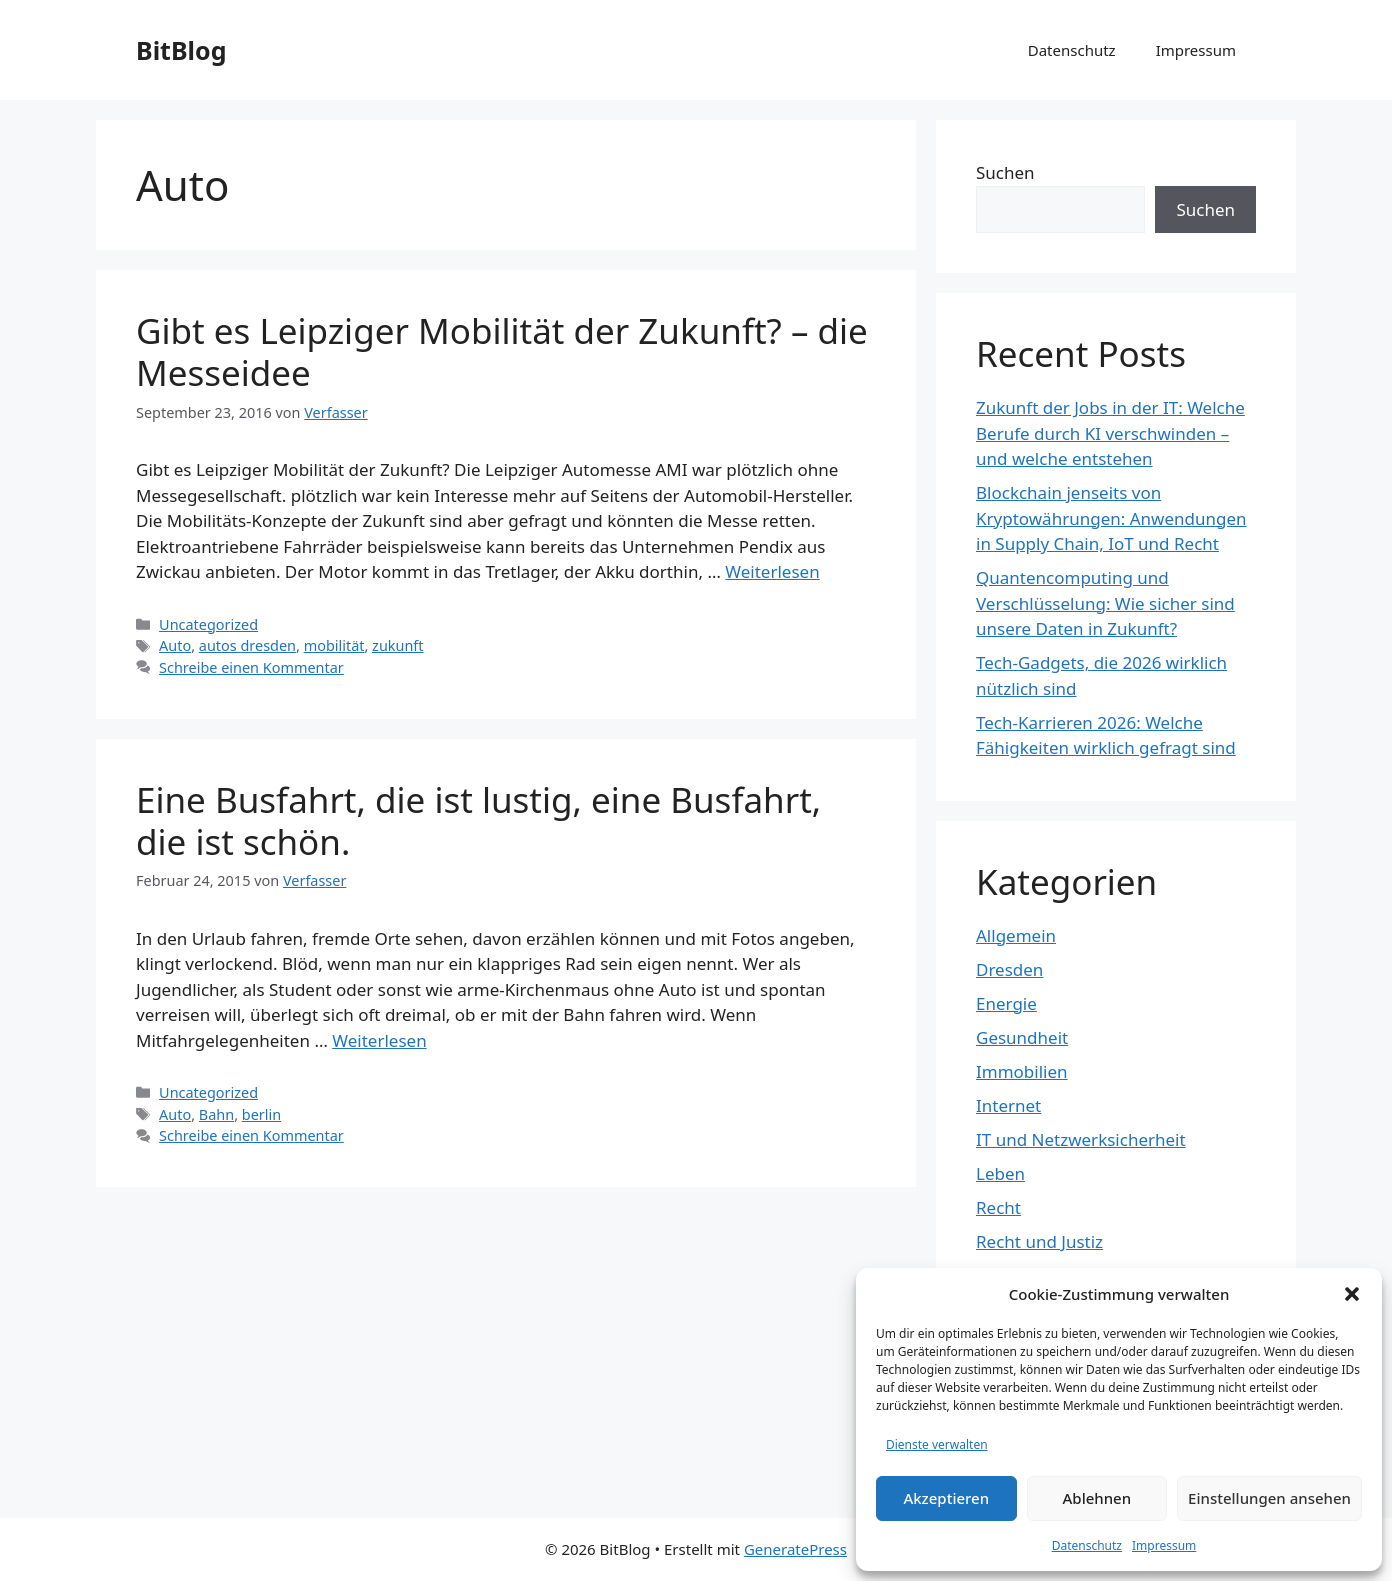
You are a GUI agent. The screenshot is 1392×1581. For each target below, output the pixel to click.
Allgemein (1016, 935)
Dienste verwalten (937, 1444)
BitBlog (181, 50)
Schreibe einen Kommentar (251, 667)
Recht (998, 1207)
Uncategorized (208, 624)
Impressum (1164, 1545)
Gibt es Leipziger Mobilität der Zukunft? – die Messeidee (502, 351)
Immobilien (1022, 1071)
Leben (1000, 1173)
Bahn (216, 1114)
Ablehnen (1097, 1498)
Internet (1008, 1105)
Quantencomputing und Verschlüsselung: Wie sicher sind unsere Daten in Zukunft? (1105, 603)
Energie (1006, 1003)
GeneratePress (795, 1549)
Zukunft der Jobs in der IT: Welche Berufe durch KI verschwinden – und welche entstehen (1110, 433)
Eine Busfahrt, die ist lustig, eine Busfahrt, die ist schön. (478, 820)
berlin (261, 1114)
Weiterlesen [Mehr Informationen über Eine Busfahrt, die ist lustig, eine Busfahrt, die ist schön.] (379, 1040)
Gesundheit (1022, 1037)
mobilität (334, 645)
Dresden (1009, 969)
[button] (1352, 1294)
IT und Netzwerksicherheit (1081, 1139)
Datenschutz (1087, 1545)
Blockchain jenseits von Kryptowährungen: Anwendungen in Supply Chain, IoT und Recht (1111, 518)
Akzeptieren (946, 1498)
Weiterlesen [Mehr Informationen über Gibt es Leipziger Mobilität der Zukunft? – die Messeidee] (772, 571)
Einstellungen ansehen (1269, 1498)
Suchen (1005, 172)
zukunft (397, 645)
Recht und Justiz (1039, 1241)
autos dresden (247, 645)
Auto (175, 645)
